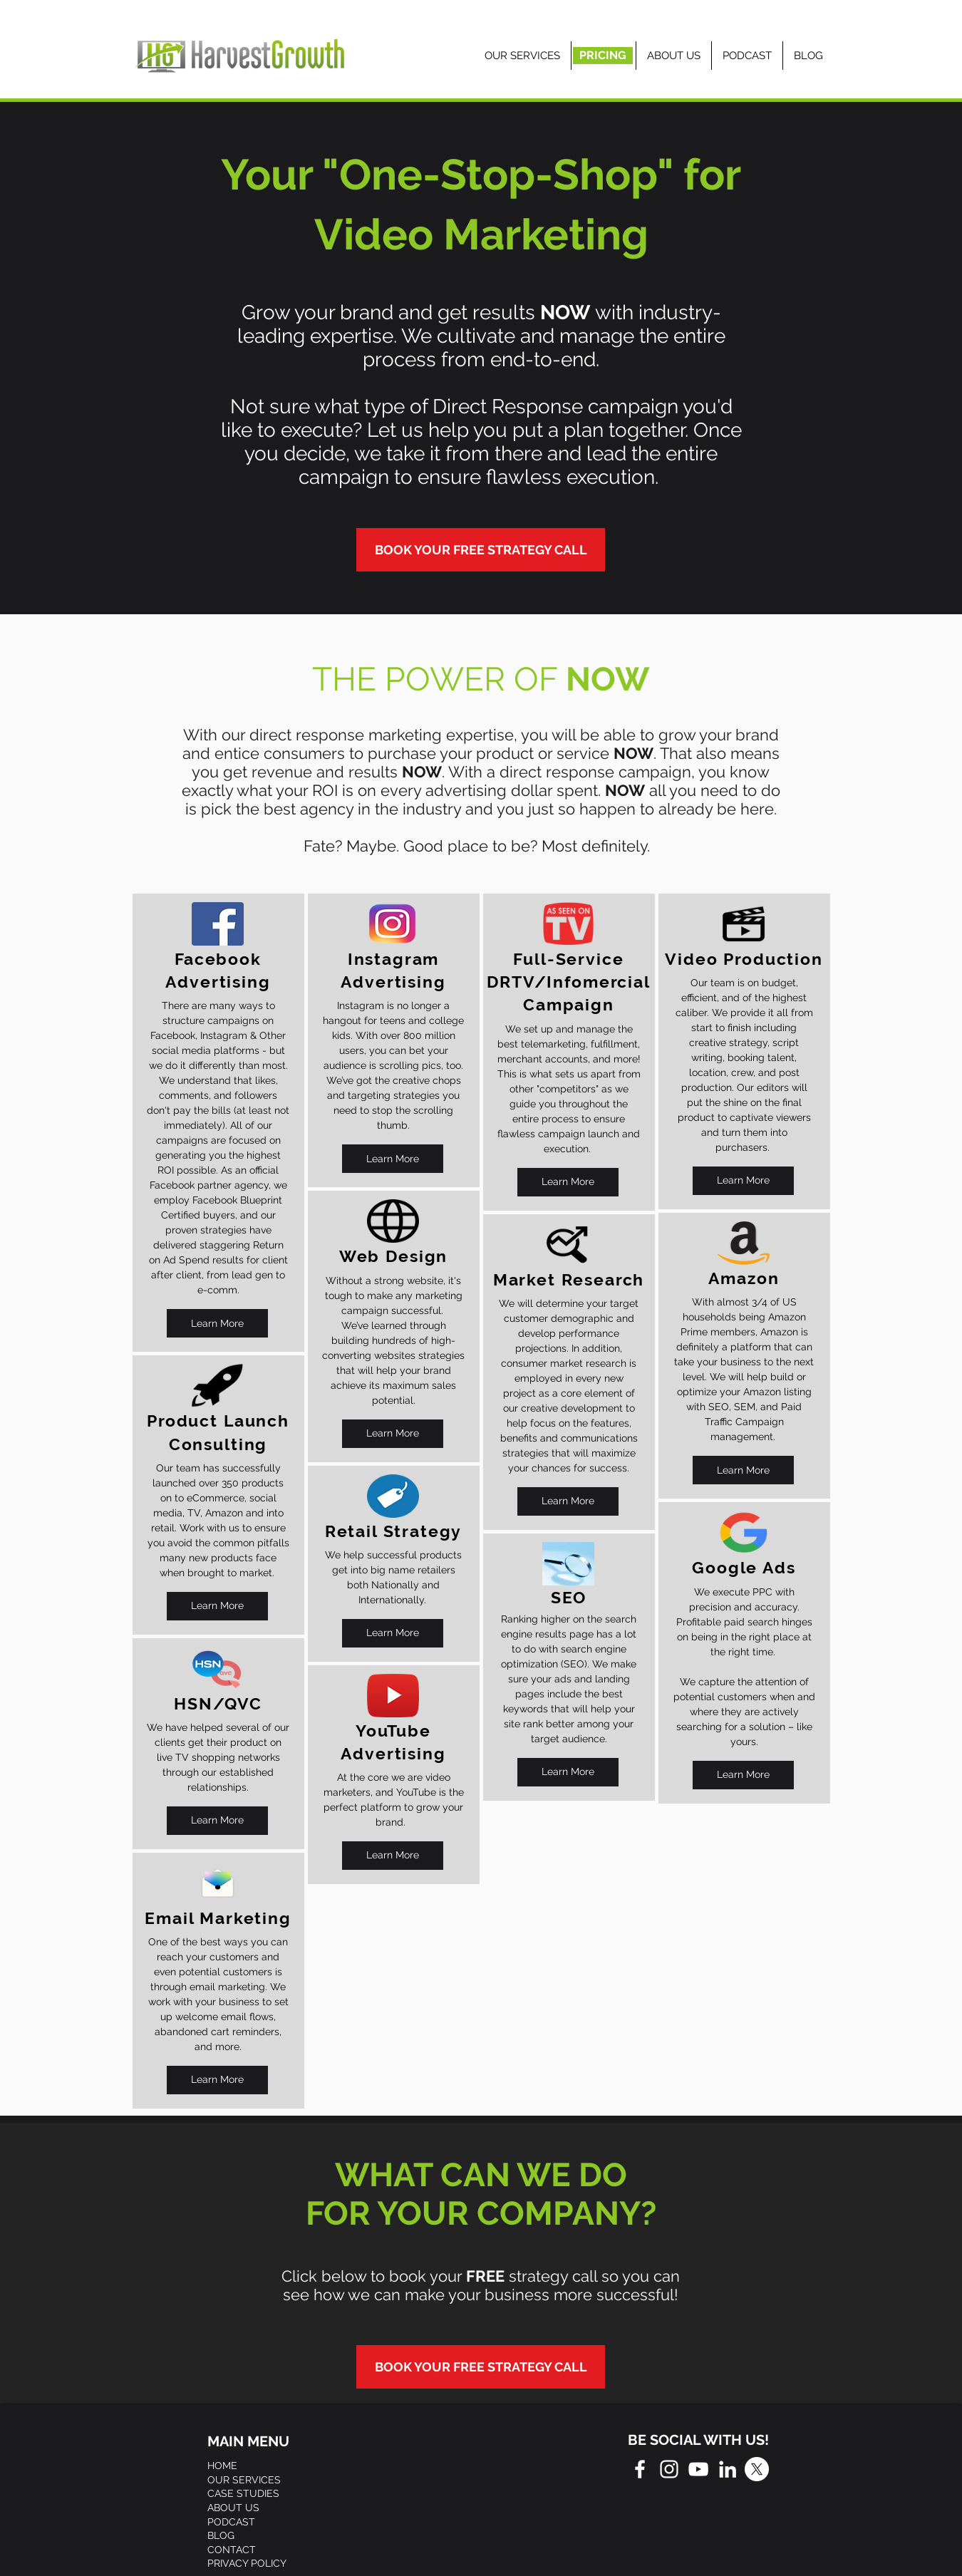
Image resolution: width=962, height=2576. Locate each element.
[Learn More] (217, 1323)
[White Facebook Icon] (640, 2469)
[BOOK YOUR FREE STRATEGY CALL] (480, 549)
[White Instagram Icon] (669, 2469)
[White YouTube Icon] (698, 2469)
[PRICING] (603, 55)
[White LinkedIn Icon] (727, 2469)
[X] (757, 2469)
